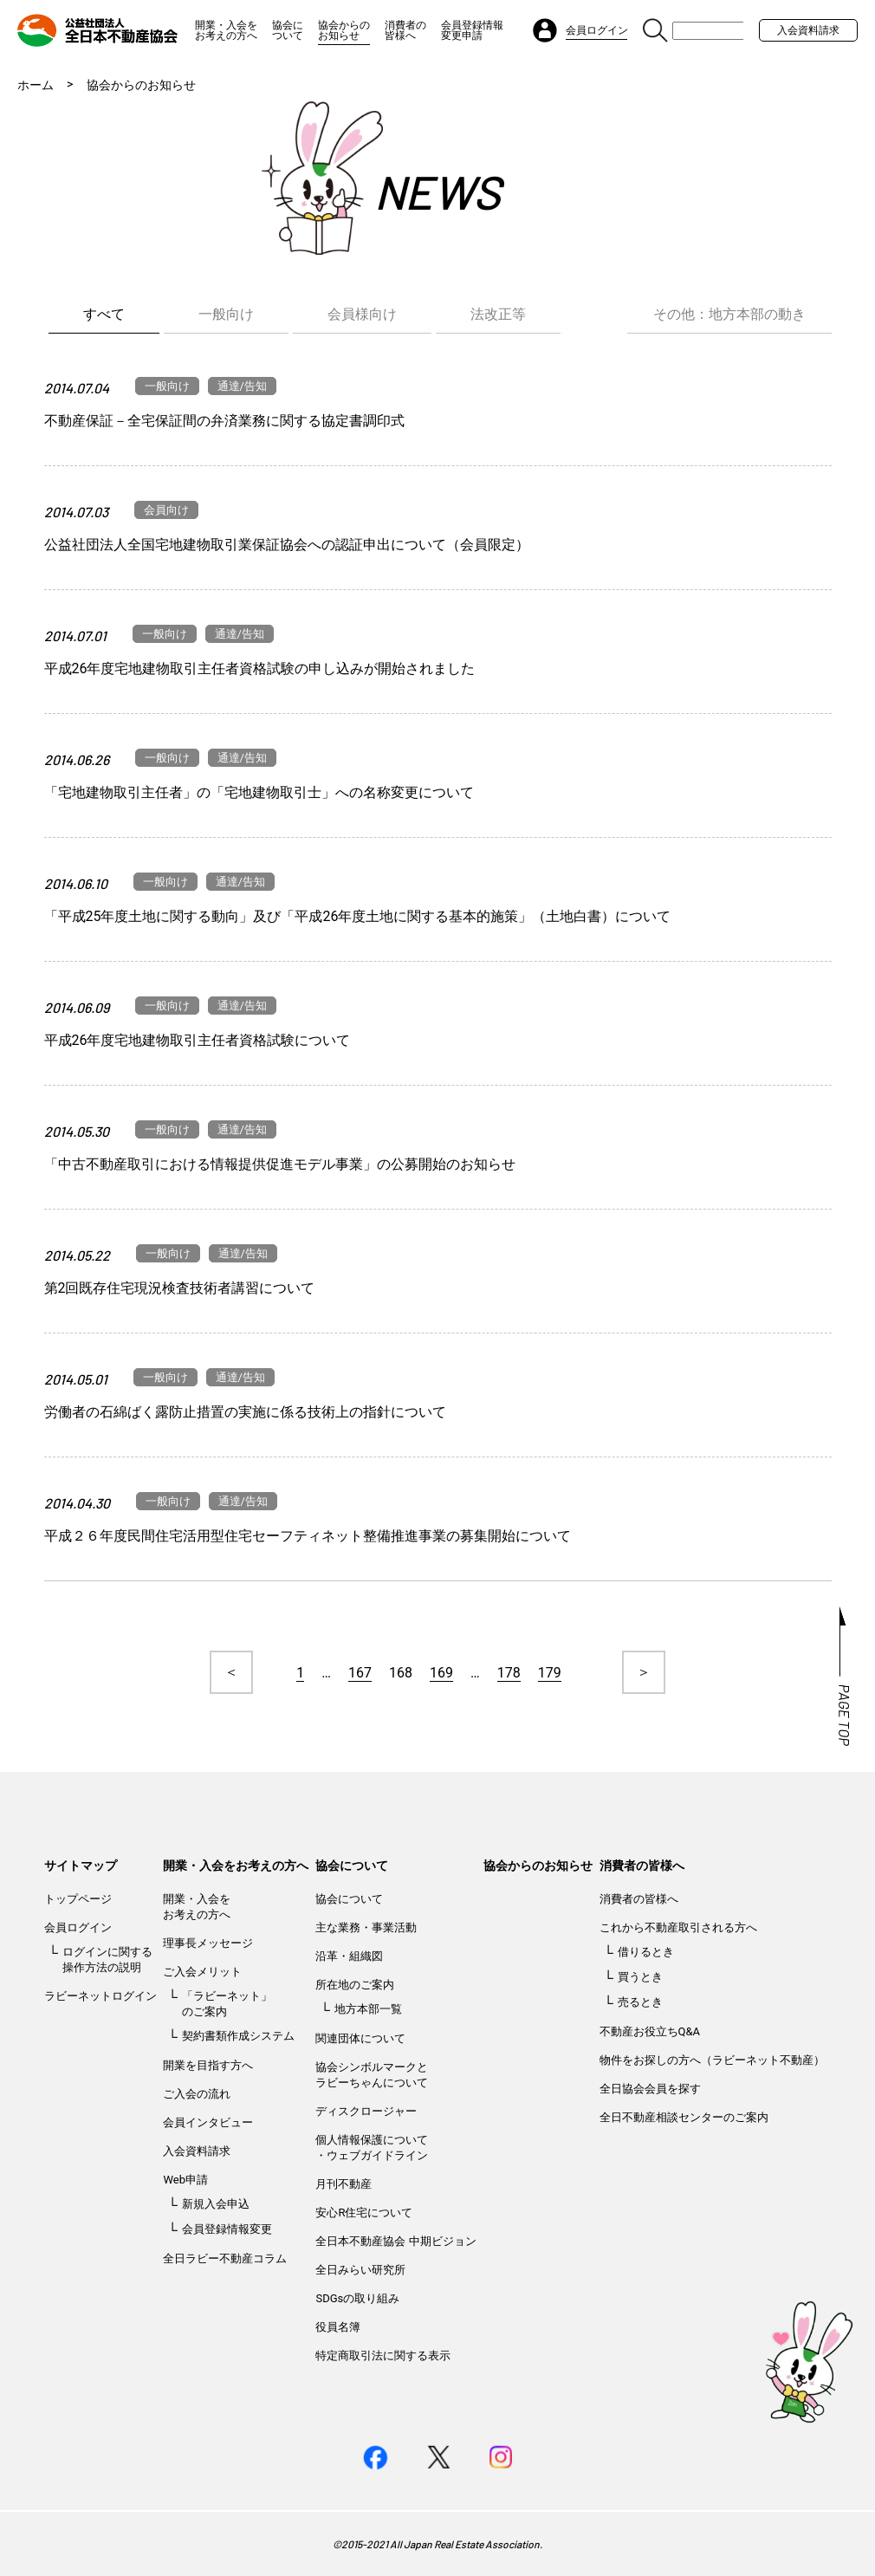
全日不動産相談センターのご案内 (684, 2117)
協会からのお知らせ (344, 30)
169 (441, 1672)
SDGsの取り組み (357, 2298)
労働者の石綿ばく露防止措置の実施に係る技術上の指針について (245, 1412)
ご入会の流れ (196, 2093)
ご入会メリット (202, 1971)
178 (509, 1672)
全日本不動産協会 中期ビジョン (395, 2241)
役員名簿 (337, 2326)
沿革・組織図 (349, 1956)
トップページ (78, 1898)
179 (549, 1672)
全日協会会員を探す (650, 2088)
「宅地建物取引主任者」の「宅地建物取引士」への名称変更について (259, 792)
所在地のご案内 (354, 1984)
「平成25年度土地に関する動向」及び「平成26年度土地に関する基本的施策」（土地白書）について (357, 916)
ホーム (35, 85)
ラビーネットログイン (100, 1995)
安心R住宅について (363, 2212)
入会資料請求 (808, 30)
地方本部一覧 (368, 2008)
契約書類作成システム (238, 2035)
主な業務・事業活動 (366, 1927)
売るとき (640, 2001)
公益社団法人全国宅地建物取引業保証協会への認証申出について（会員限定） (286, 544)
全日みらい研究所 (360, 2269)
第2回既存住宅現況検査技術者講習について (179, 1288)
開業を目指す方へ (208, 2065)
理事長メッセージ (208, 1943)
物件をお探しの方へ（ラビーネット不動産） (712, 2060)
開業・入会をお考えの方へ (226, 30)
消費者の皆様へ (405, 30)
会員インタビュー (208, 2122)
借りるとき (646, 1951)
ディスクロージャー (366, 2111)
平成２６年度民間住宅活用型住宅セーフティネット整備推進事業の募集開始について (307, 1536)
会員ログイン (78, 1927)
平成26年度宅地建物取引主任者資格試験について (197, 1040)
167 (360, 1672)
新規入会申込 (216, 2203)
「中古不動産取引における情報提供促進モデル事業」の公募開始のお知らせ (279, 1164)
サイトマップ (80, 1865)
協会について (287, 30)
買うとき (640, 1976)
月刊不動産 (343, 2183)
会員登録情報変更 (227, 2228)
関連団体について (360, 2038)
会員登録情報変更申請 (472, 30)
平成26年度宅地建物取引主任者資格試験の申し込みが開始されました (260, 668)
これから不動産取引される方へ (678, 1927)
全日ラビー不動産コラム (225, 2258)
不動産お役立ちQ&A (650, 2031)
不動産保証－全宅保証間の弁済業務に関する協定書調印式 (224, 420)
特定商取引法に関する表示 (382, 2355)
